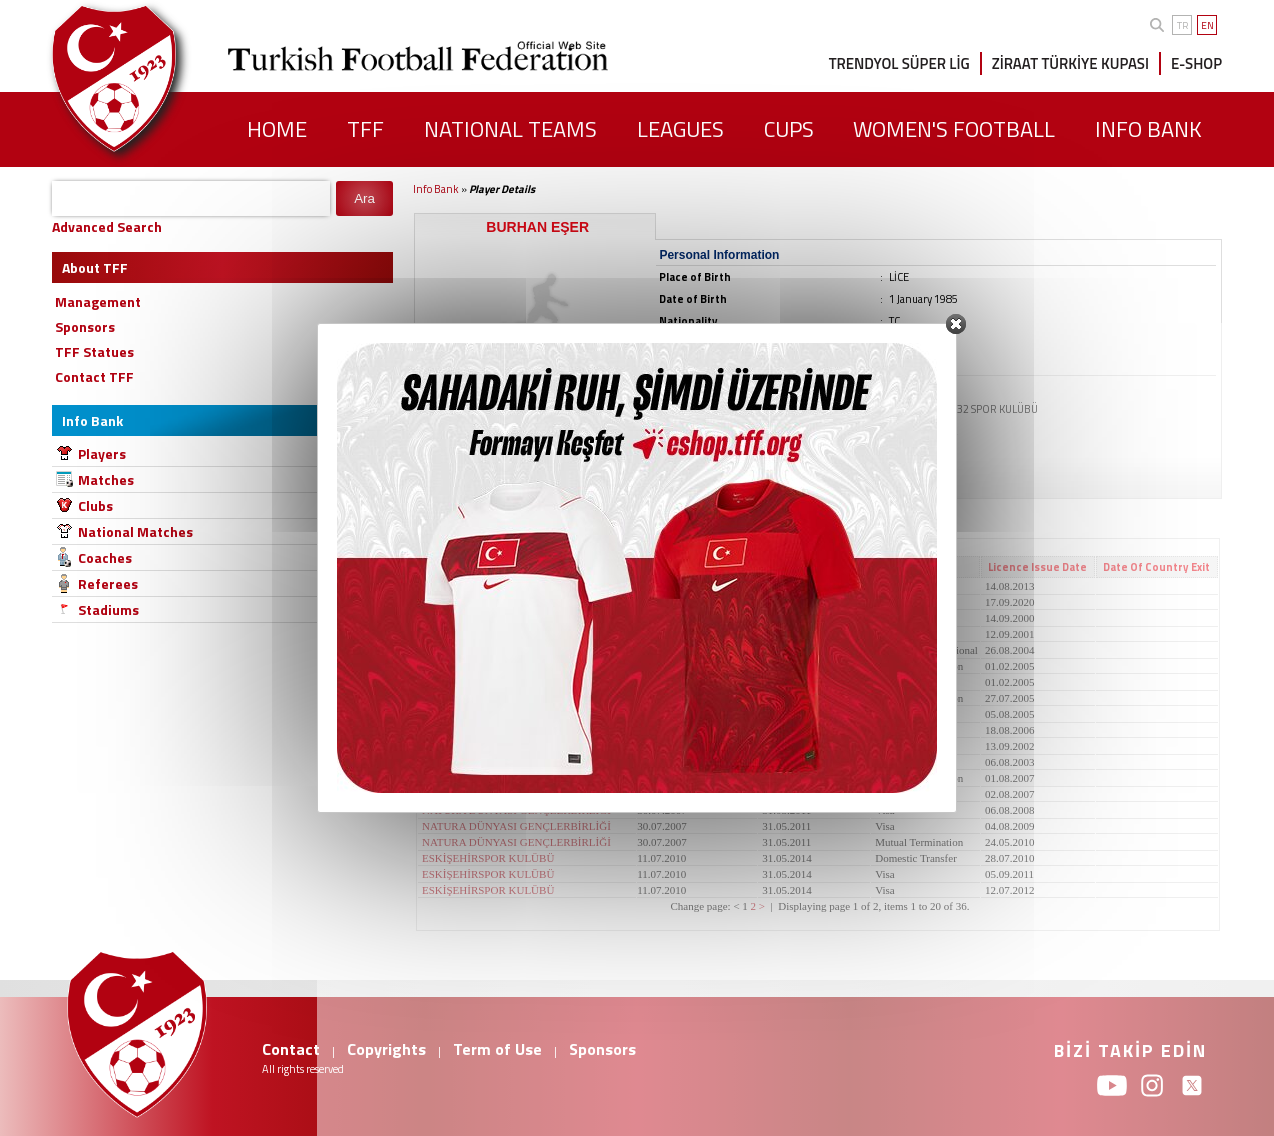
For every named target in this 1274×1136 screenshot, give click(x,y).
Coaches (105, 557)
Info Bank (436, 189)
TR (1182, 25)
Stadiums (108, 609)
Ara (364, 198)
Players (102, 453)
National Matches (135, 531)
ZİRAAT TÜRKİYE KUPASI (1070, 63)
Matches (106, 479)
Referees (108, 583)
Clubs (95, 505)
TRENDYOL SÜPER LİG (899, 63)
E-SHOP (1196, 63)
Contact (291, 1049)
